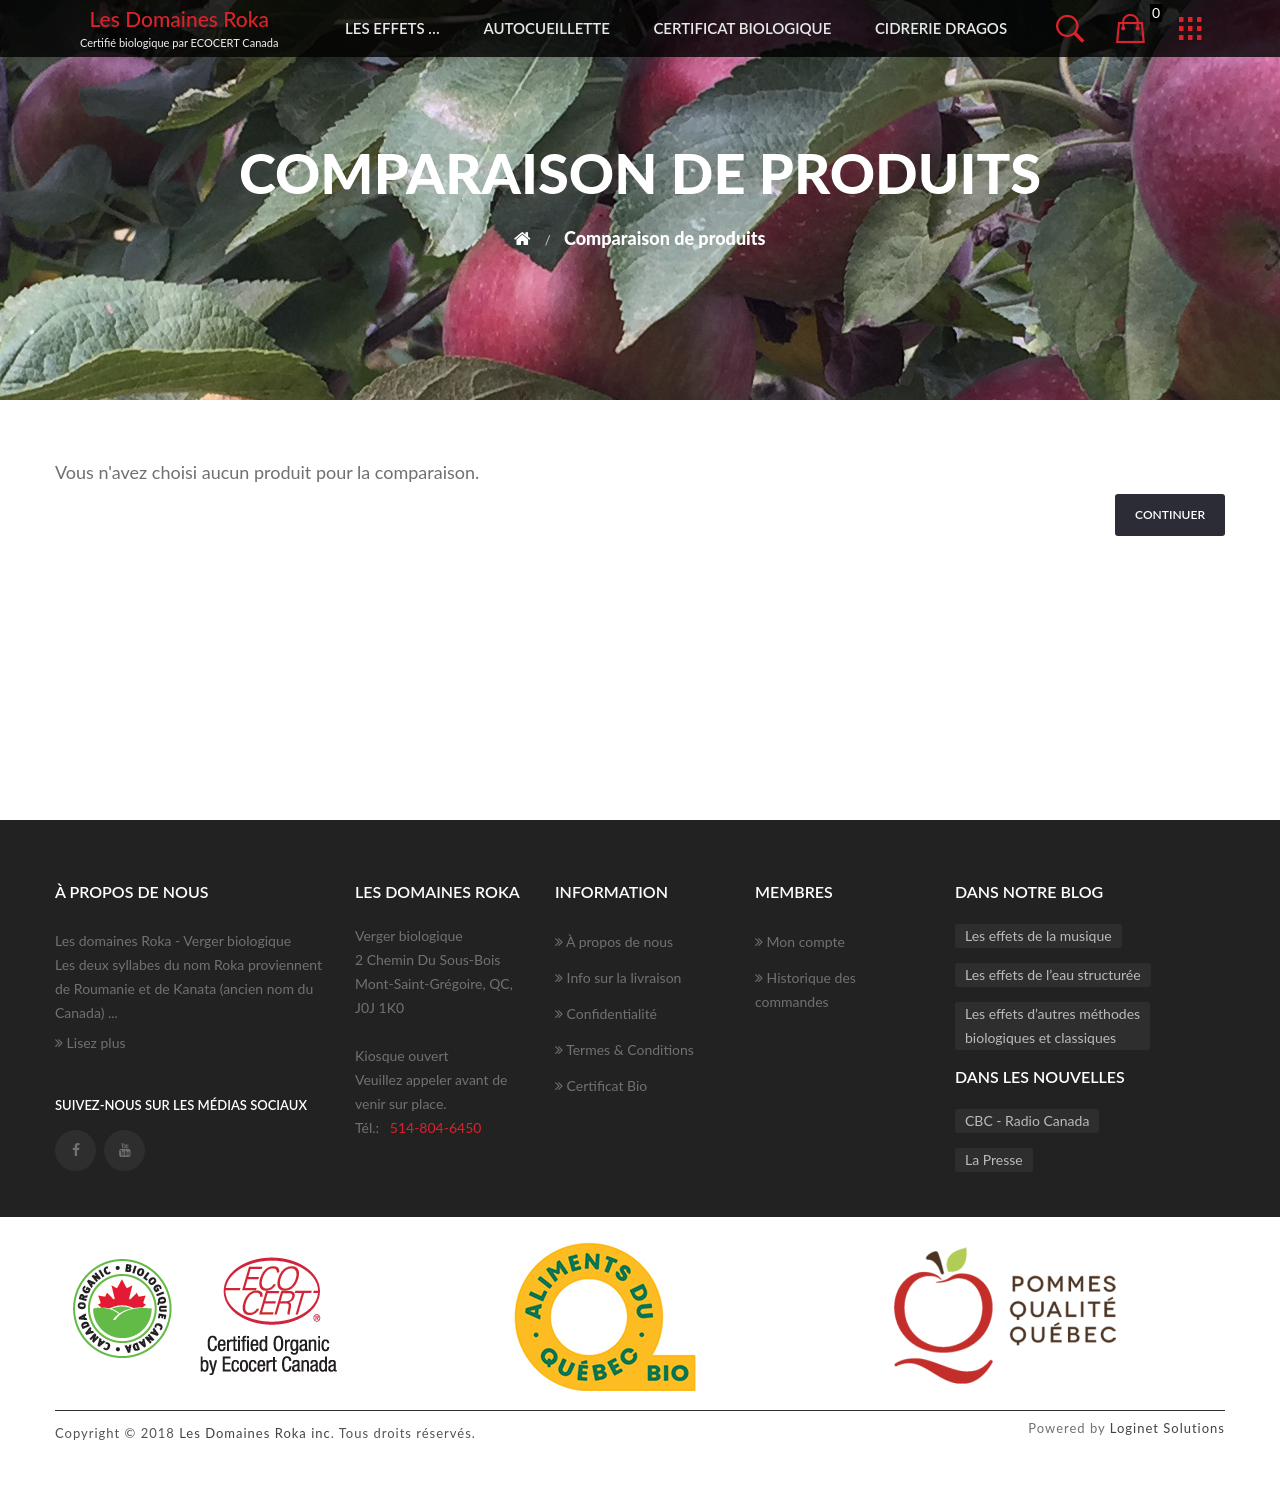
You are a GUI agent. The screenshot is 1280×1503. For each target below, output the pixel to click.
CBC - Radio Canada (1027, 1120)
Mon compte (800, 941)
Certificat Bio (601, 1085)
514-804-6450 (436, 1127)
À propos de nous (614, 941)
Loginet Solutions (1167, 1428)
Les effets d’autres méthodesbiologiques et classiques (1052, 1025)
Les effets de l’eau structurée (1053, 974)
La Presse (994, 1159)
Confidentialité (606, 1013)
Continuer (1170, 514)
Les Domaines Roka (179, 18)
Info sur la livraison (618, 977)
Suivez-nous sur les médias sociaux (181, 1105)
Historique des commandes (805, 989)
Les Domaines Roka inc (255, 1433)
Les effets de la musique (1038, 935)
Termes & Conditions (624, 1049)
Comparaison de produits (665, 238)
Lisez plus (90, 1042)
